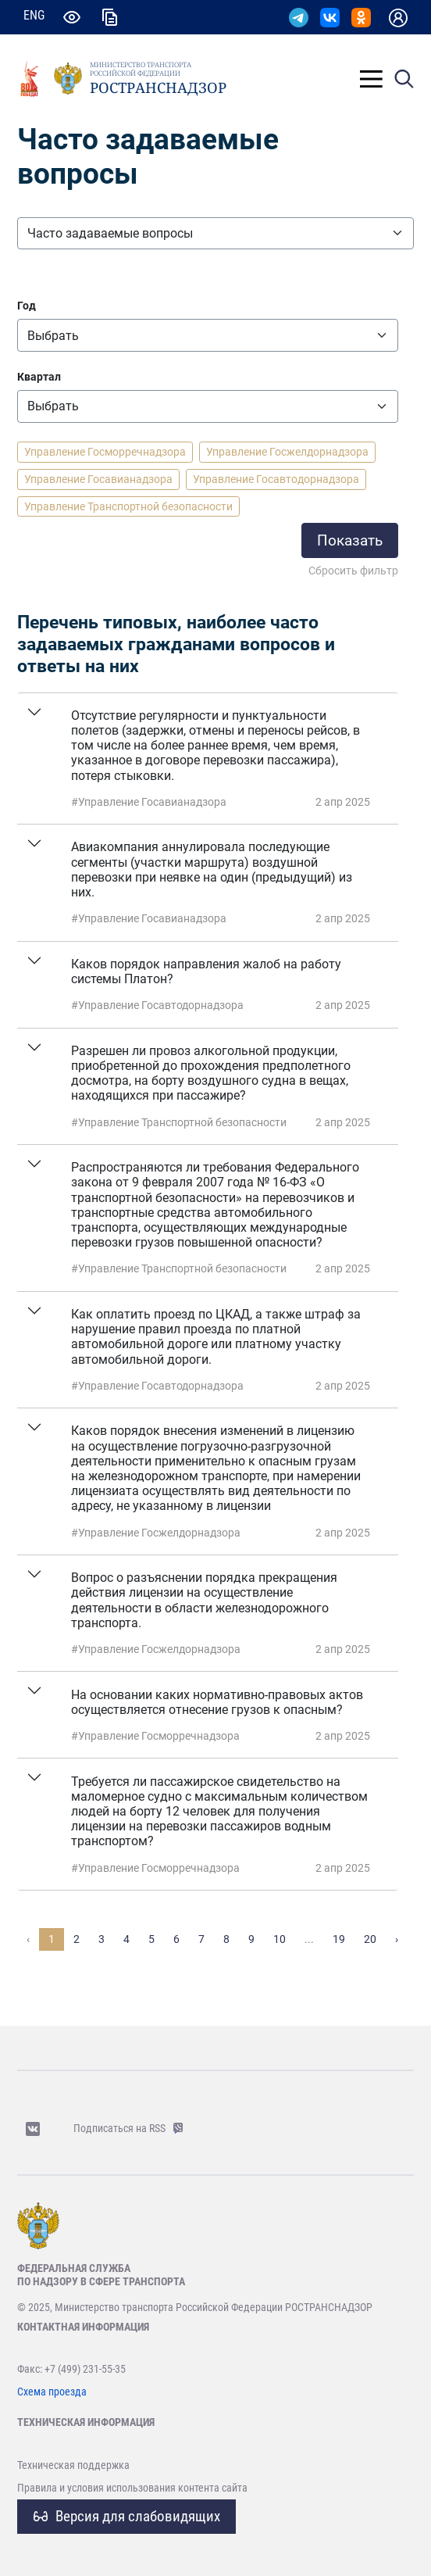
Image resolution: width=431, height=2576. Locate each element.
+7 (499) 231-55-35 (85, 2369)
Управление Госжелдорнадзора (287, 451)
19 (339, 1939)
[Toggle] (371, 79)
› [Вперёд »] (396, 1939)
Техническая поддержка (73, 2465)
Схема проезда (52, 2391)
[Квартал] (207, 406)
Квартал (39, 376)
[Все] (207, 335)
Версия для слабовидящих (127, 2516)
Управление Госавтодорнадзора (276, 479)
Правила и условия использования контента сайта (132, 2487)
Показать (350, 540)
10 (279, 1939)
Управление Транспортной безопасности (128, 506)
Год (26, 305)
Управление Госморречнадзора (105, 451)
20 (370, 1939)
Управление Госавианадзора (98, 479)
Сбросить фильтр (353, 571)
